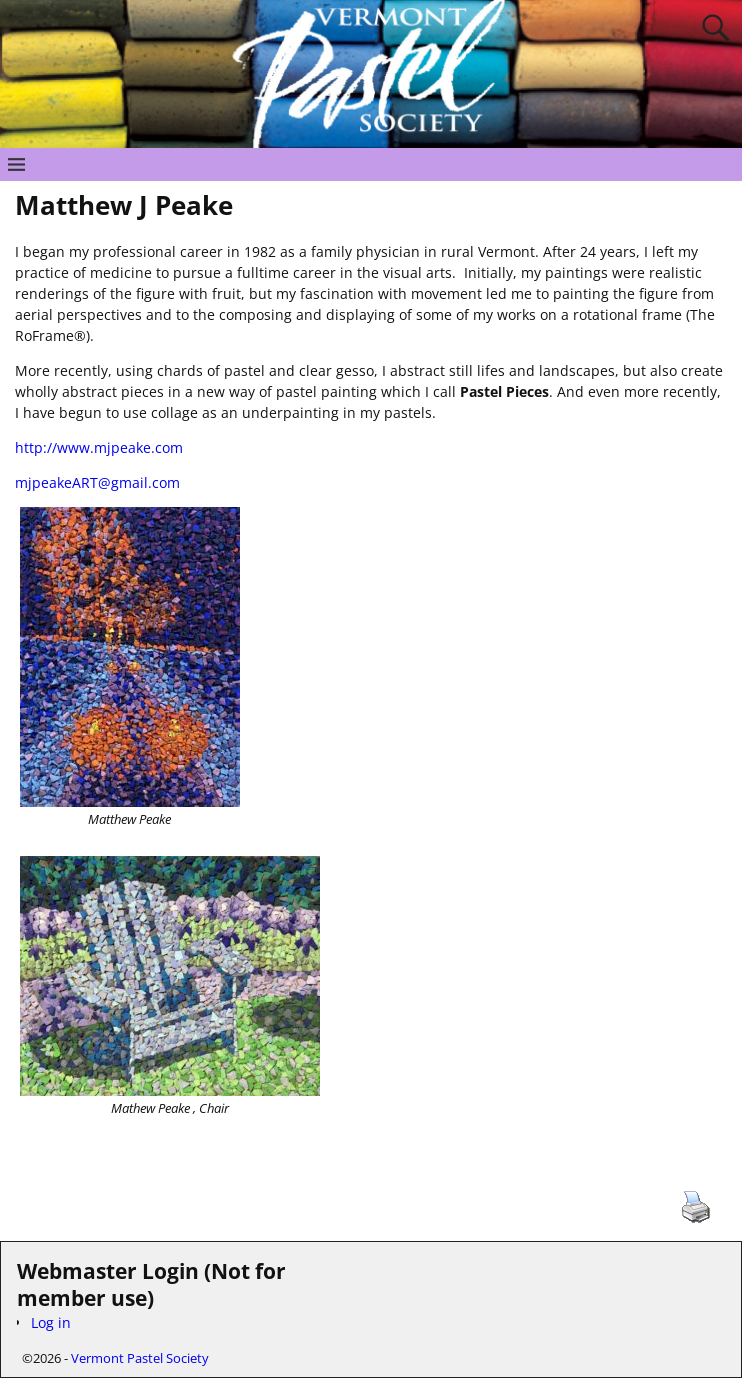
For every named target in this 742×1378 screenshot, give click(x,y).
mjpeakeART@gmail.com (97, 482)
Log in (51, 1322)
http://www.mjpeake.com (99, 447)
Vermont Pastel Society (140, 1358)
